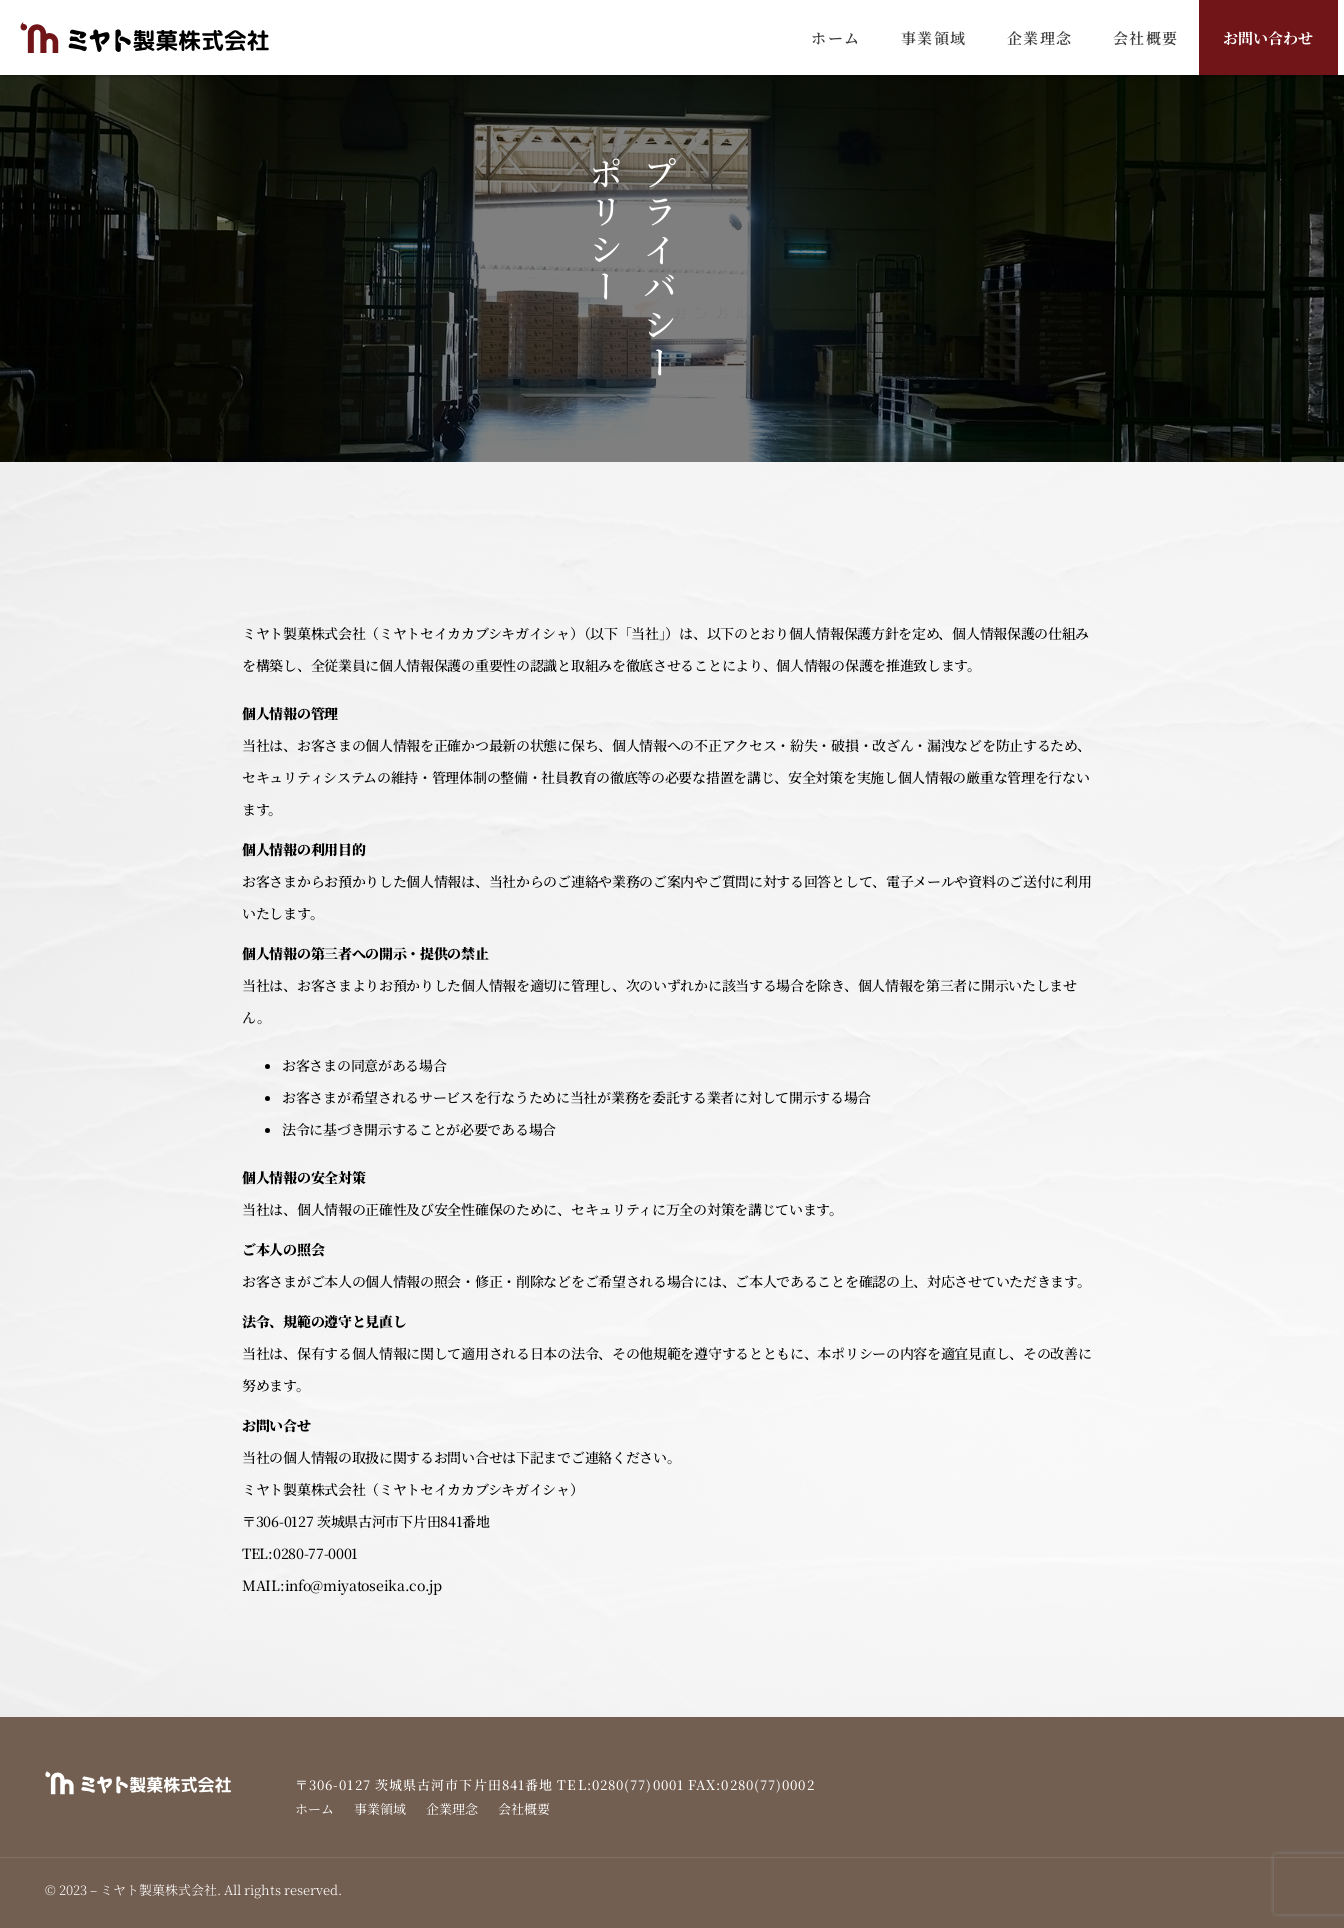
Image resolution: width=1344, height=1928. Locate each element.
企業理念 (1040, 37)
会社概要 (1146, 37)
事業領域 (934, 37)
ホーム (836, 37)
